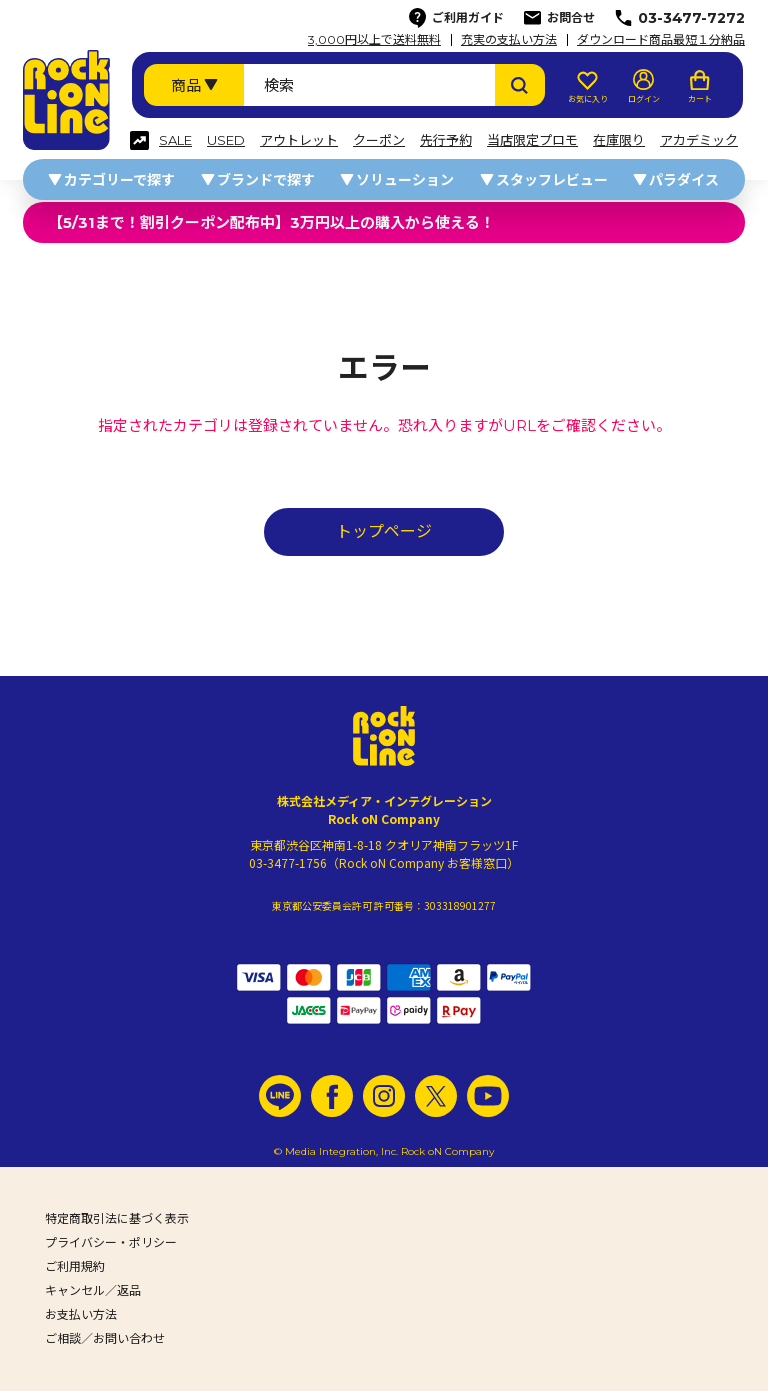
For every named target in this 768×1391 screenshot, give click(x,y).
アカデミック (699, 140)
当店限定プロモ (532, 140)
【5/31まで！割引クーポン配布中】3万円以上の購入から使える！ (271, 222)
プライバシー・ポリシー (111, 1242)
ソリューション (405, 180)
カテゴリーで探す (119, 180)
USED (226, 140)
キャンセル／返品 (93, 1290)
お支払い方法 (81, 1314)
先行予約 (446, 140)
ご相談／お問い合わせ (105, 1338)
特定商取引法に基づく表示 (117, 1218)
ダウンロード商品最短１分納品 (661, 40)
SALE (175, 140)
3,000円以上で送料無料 (374, 40)
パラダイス (684, 180)
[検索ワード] (369, 85)
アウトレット (299, 140)
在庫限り (619, 140)
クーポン (379, 140)
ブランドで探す (266, 180)
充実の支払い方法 (509, 40)
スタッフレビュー (552, 180)
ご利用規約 (75, 1266)
